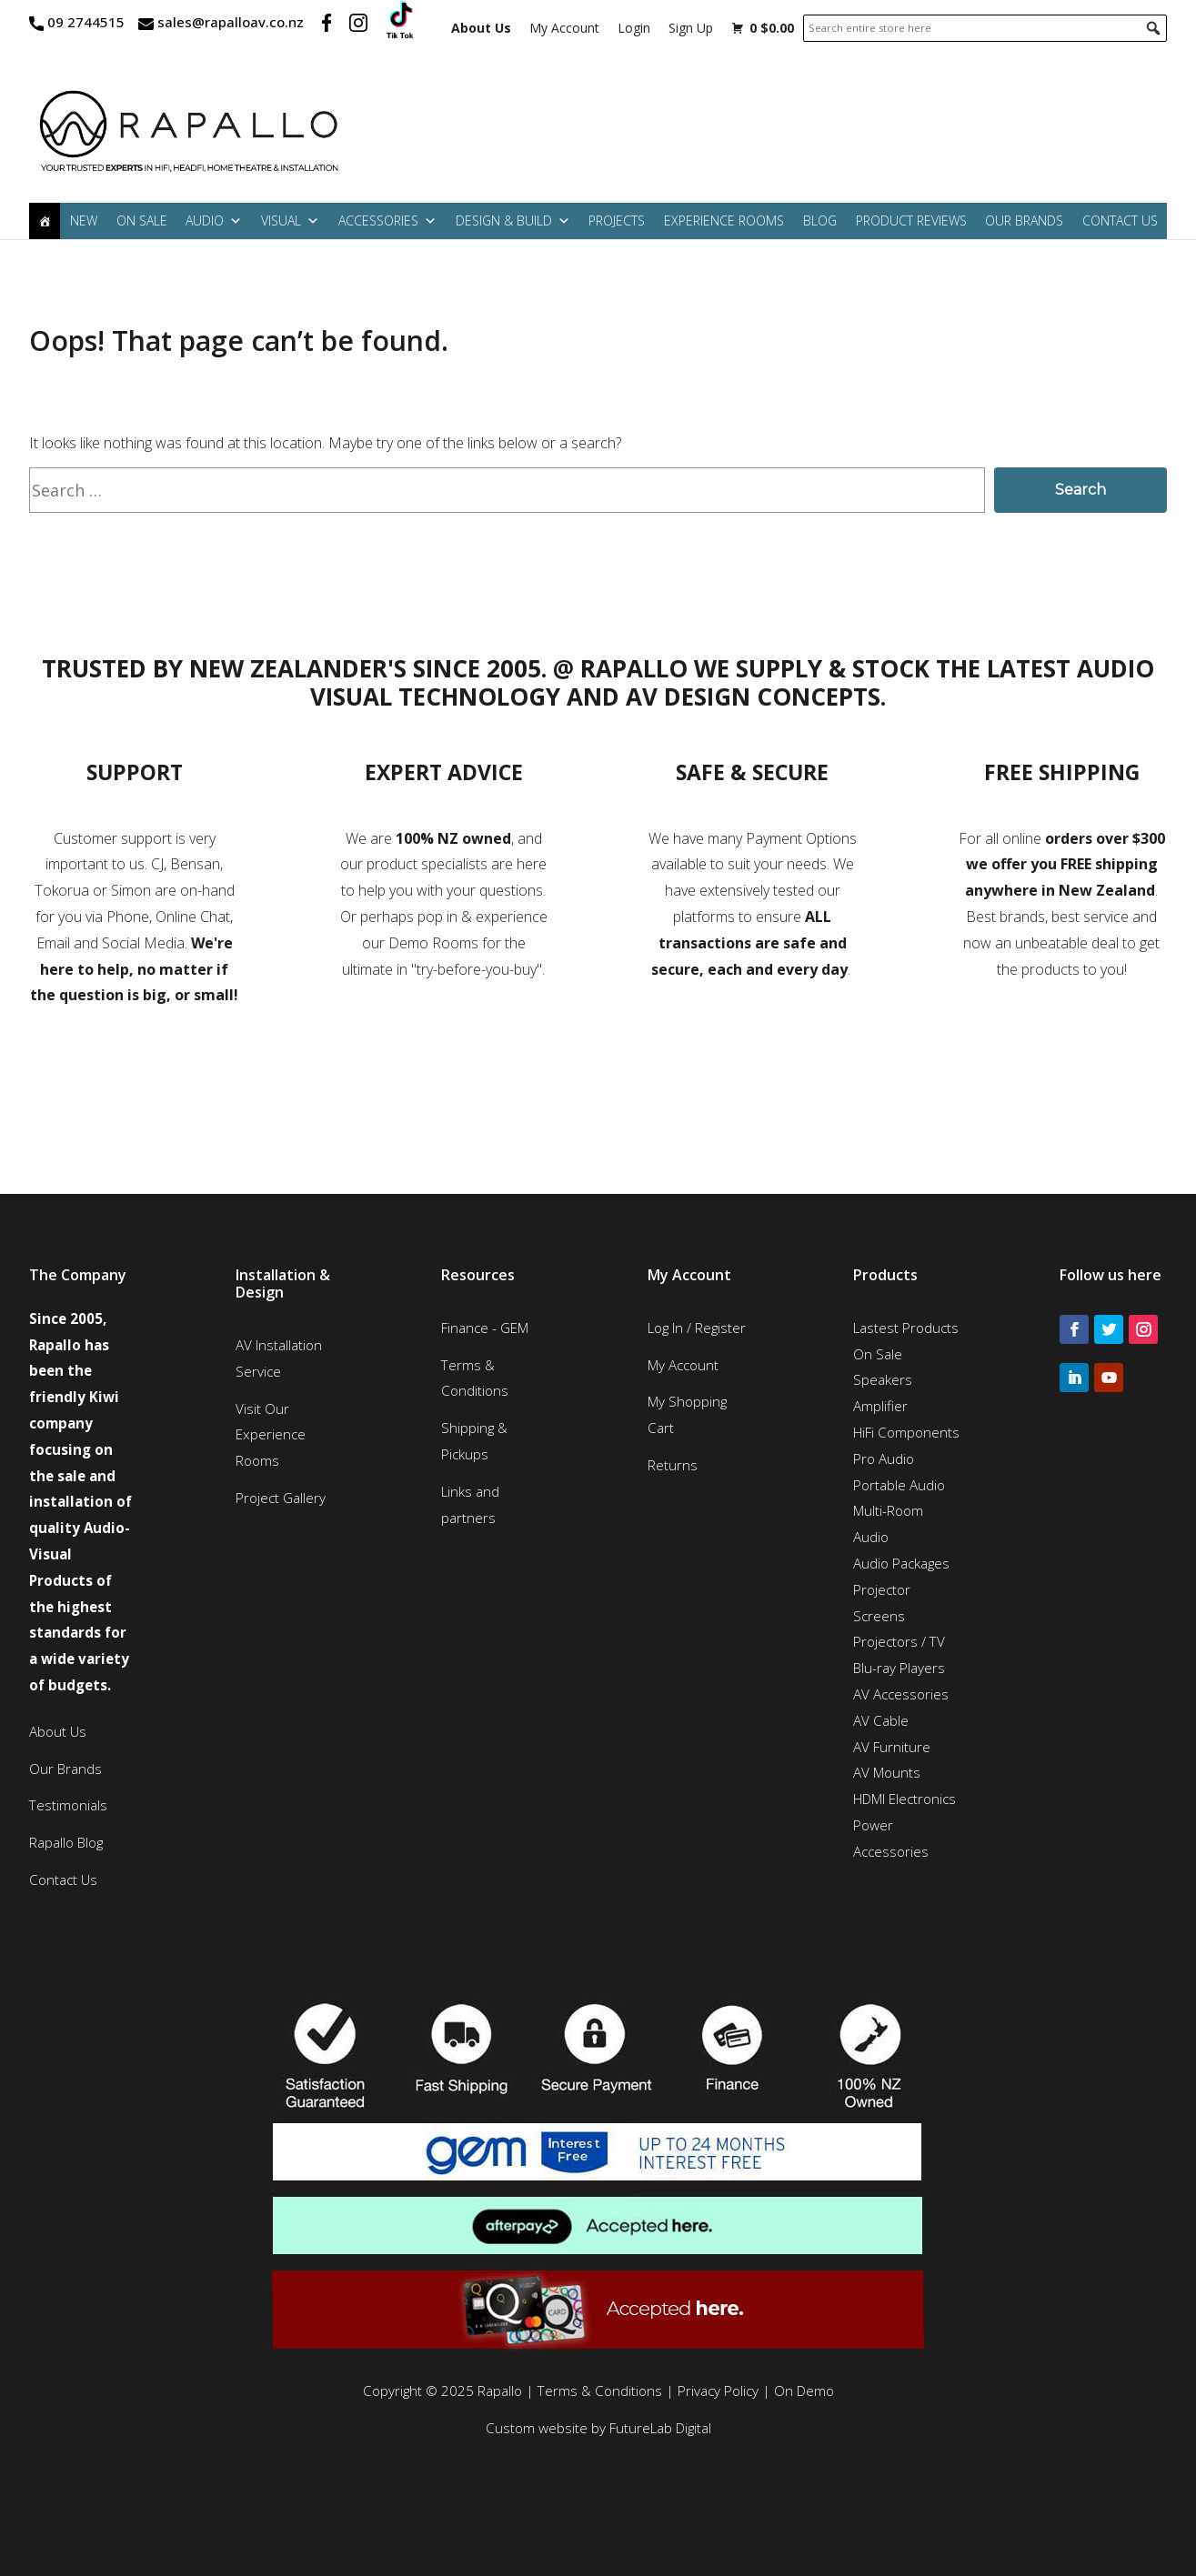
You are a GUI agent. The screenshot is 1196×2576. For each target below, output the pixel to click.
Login (634, 27)
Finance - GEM (484, 1327)
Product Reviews (911, 220)
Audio (214, 221)
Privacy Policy (718, 2390)
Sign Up (690, 27)
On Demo (804, 2390)
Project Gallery (281, 1497)
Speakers (882, 1379)
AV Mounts (886, 1772)
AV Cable (881, 1720)
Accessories (387, 221)
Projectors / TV (899, 1641)
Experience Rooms (724, 220)
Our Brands (1024, 220)
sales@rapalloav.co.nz (230, 22)
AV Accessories (901, 1694)
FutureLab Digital (660, 2428)
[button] (1153, 28)
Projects (616, 220)
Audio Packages (901, 1563)
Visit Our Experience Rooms (271, 1434)
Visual (290, 221)
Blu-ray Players (899, 1668)
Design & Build (513, 221)
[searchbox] (985, 28)
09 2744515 (86, 22)
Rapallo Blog (66, 1842)
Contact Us (1120, 220)
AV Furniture (891, 1747)
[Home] (44, 221)
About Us (57, 1731)
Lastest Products (906, 1327)
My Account (564, 27)
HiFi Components (906, 1432)
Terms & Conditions (600, 2390)
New (83, 220)
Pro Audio (883, 1458)
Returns (673, 1465)
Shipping (467, 1427)
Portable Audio (899, 1485)
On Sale (141, 220)
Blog (820, 220)
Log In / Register (697, 1327)
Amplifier (880, 1406)
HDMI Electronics (904, 1798)
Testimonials (68, 1805)
